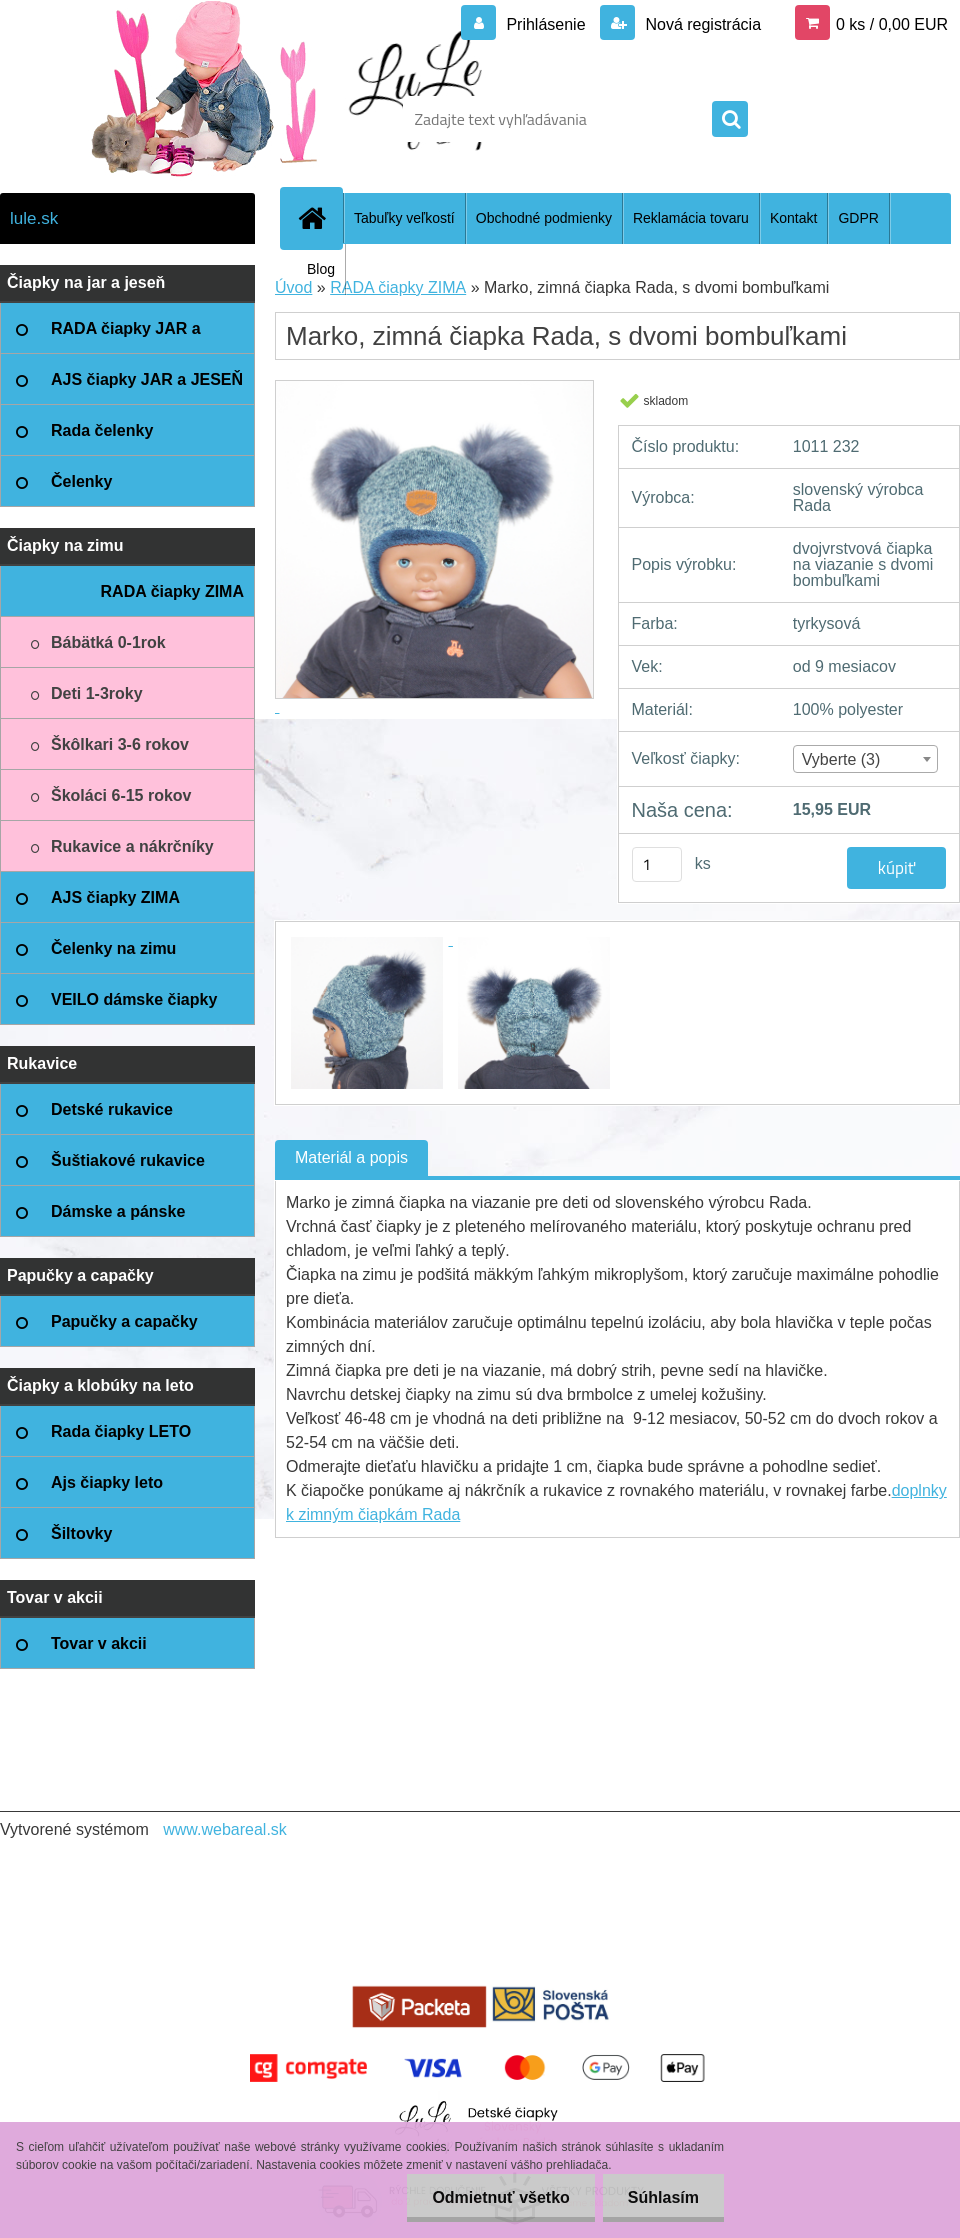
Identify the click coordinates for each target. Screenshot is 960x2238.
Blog (321, 269)
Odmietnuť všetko (500, 2197)
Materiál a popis (351, 1157)
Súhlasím (663, 2197)
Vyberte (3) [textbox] (841, 759)
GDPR (858, 218)
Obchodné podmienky (544, 218)
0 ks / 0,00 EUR (892, 24)
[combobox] (866, 759)
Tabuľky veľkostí (404, 218)
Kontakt (793, 218)
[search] (730, 120)
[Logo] (137, 119)
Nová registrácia (701, 24)
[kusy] (657, 864)
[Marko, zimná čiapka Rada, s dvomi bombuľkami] (369, 939)
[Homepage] (320, 218)
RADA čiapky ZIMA (398, 287)
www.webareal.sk (225, 1829)
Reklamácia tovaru (691, 218)
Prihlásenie (546, 24)
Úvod (293, 287)
